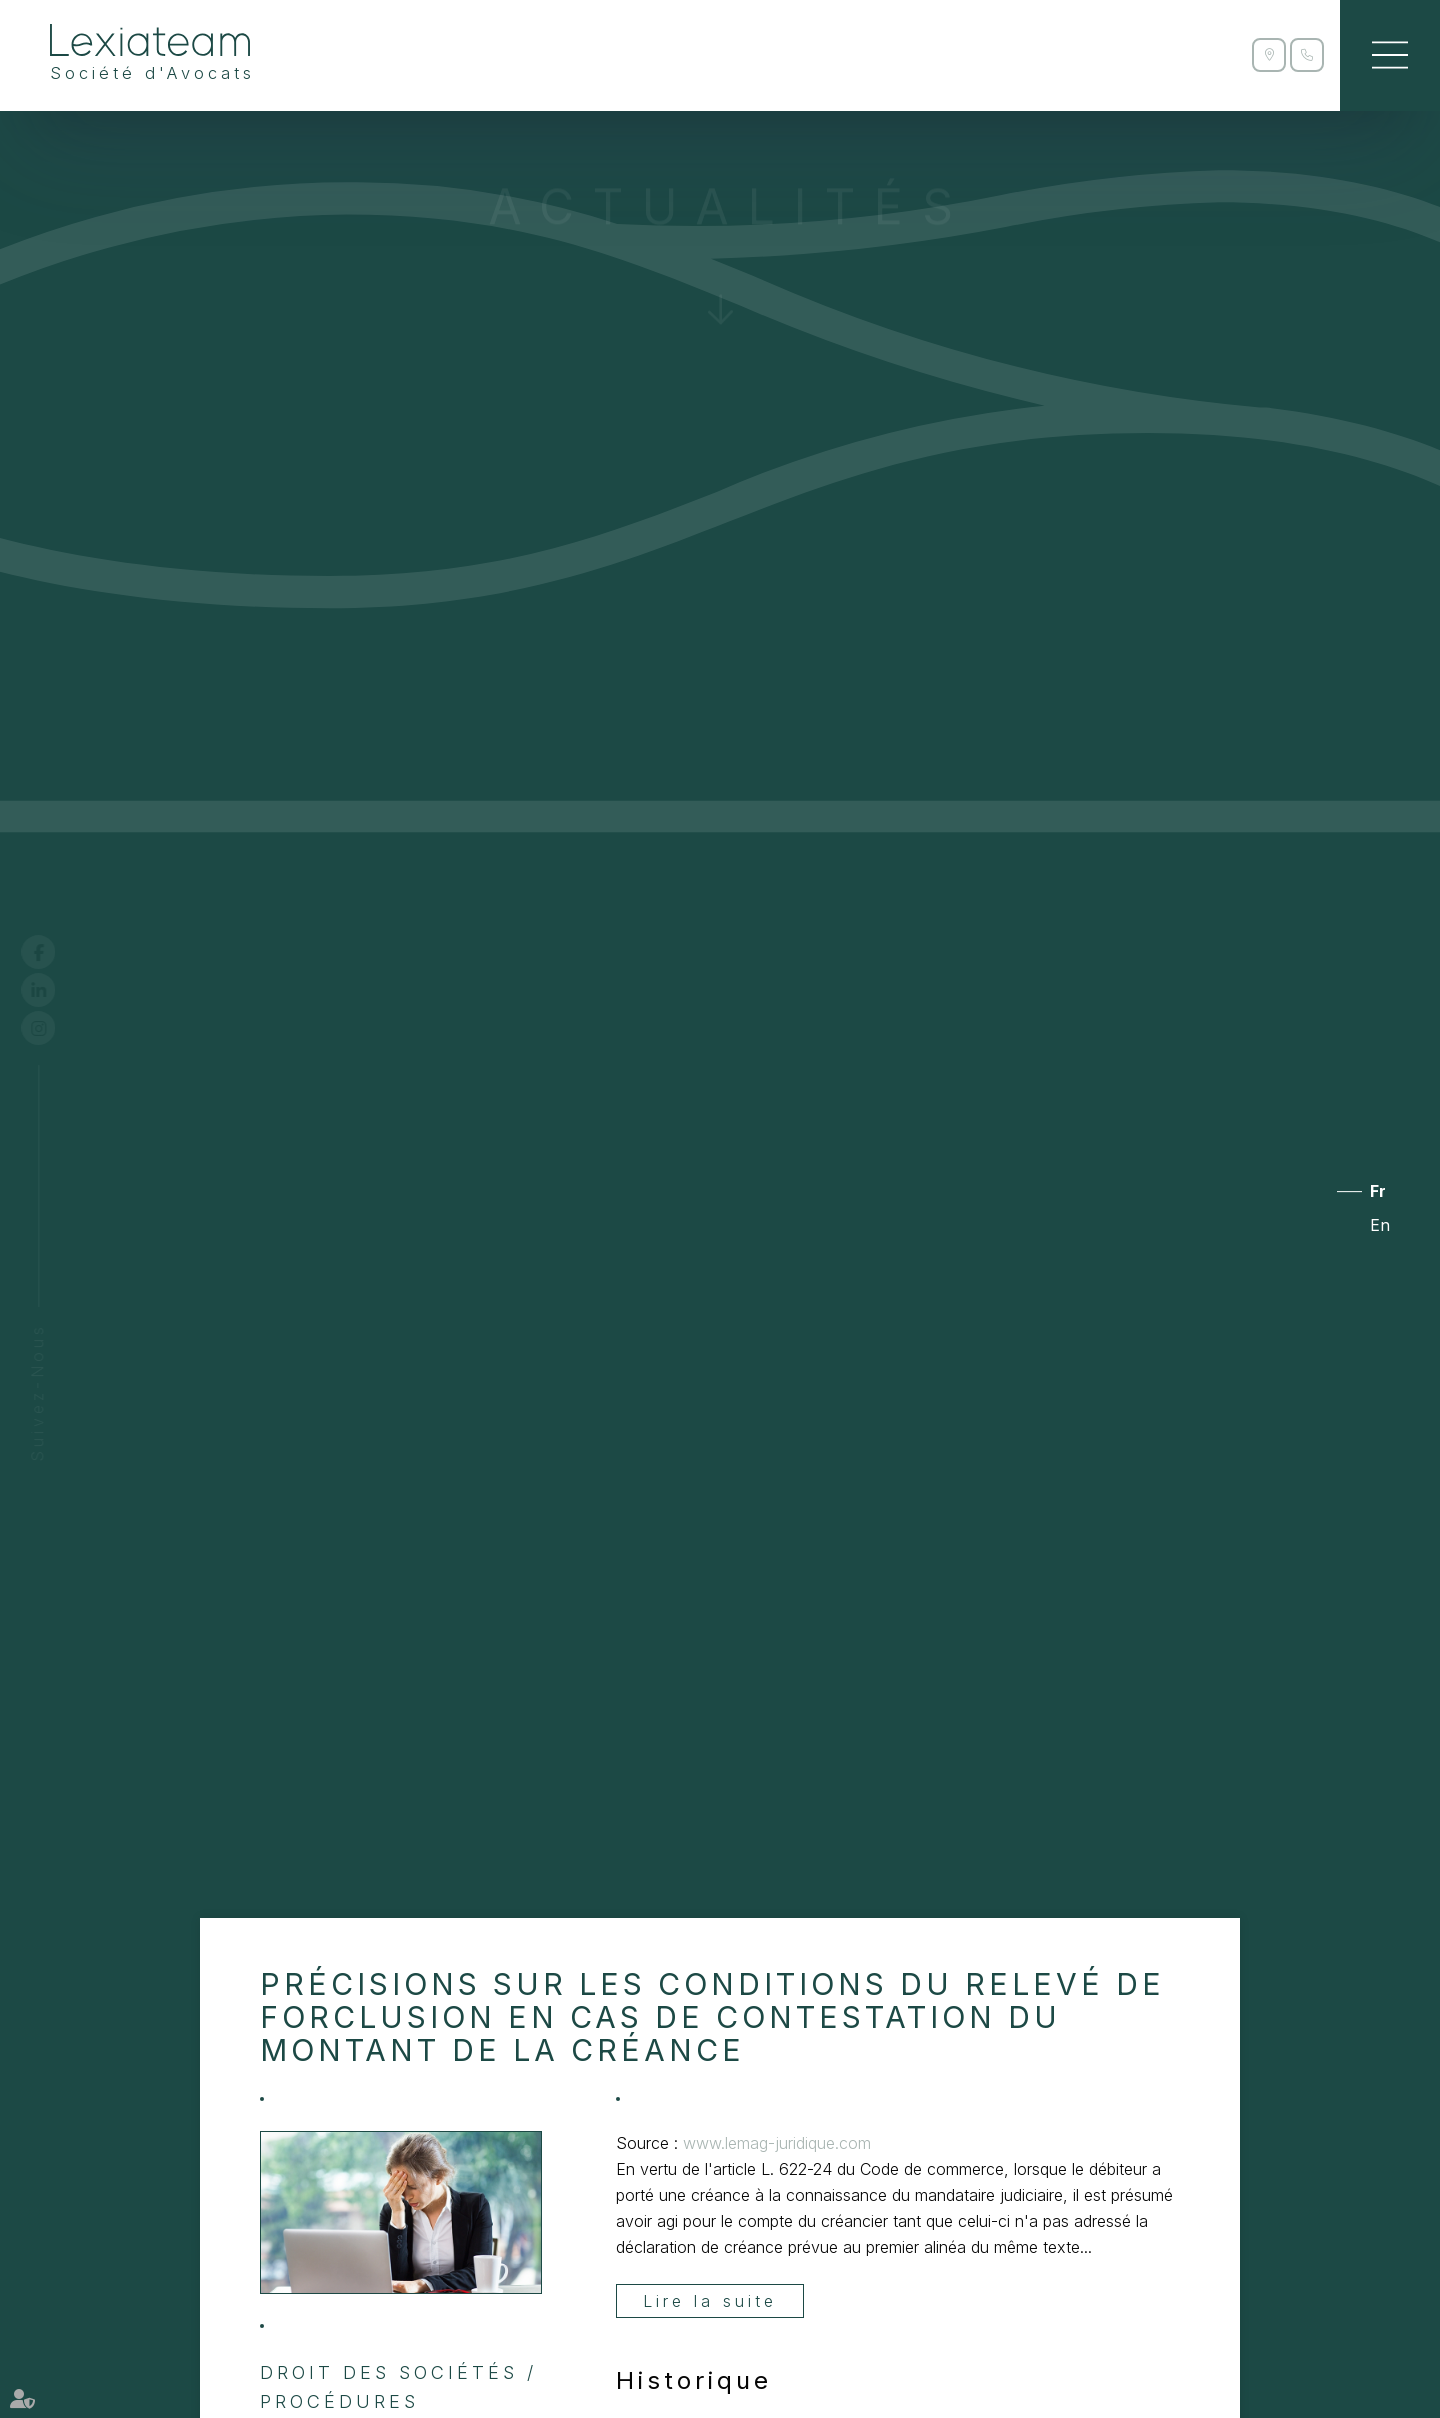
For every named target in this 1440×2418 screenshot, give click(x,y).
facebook (57, 952)
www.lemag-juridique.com (777, 2143)
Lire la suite (710, 2301)
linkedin (57, 990)
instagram (57, 1028)
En (1380, 1225)
